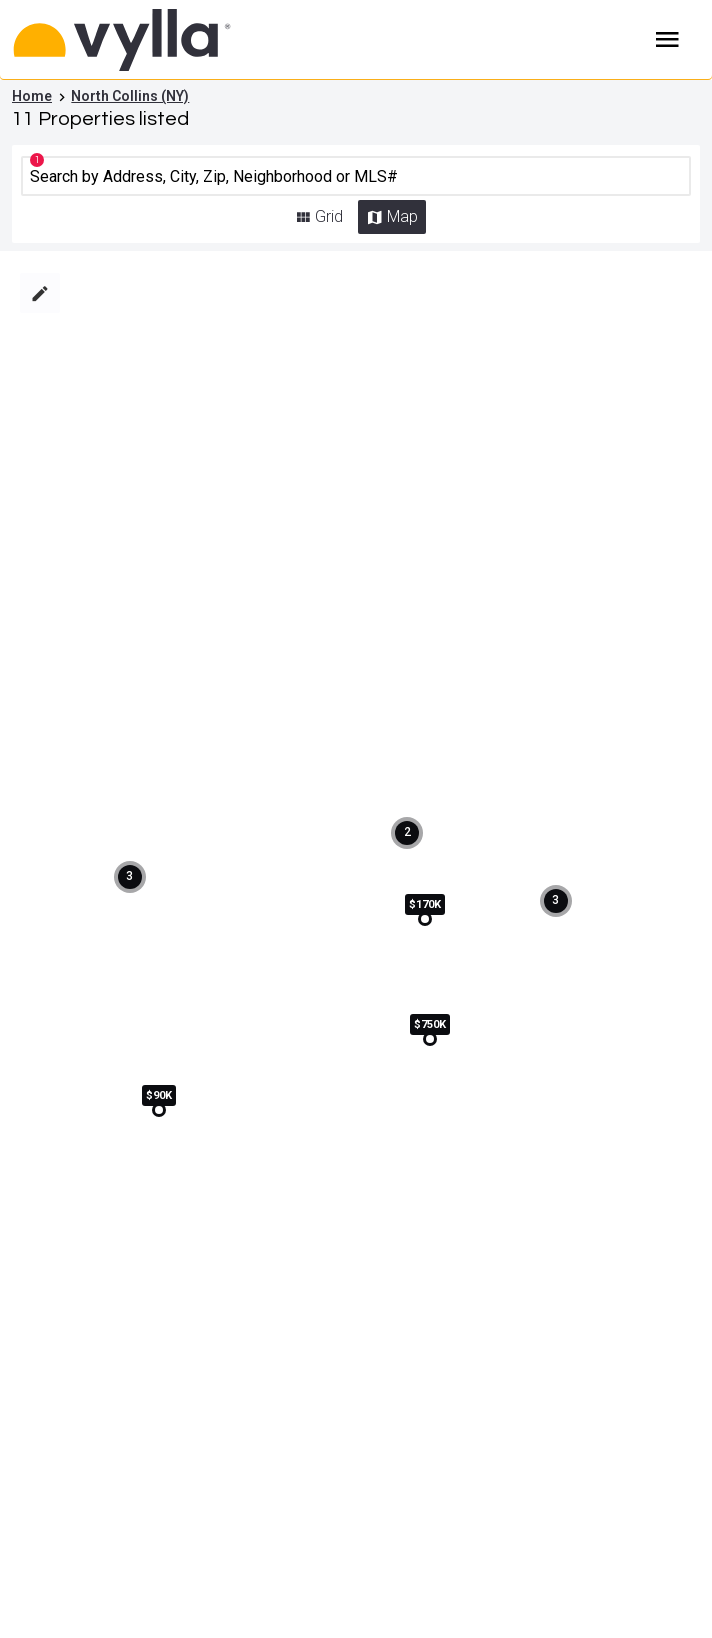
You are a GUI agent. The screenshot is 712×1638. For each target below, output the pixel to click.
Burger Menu (668, 40)
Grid (329, 216)
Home (32, 96)
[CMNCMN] (356, 176)
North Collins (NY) (130, 96)
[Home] (270, 40)
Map (402, 216)
